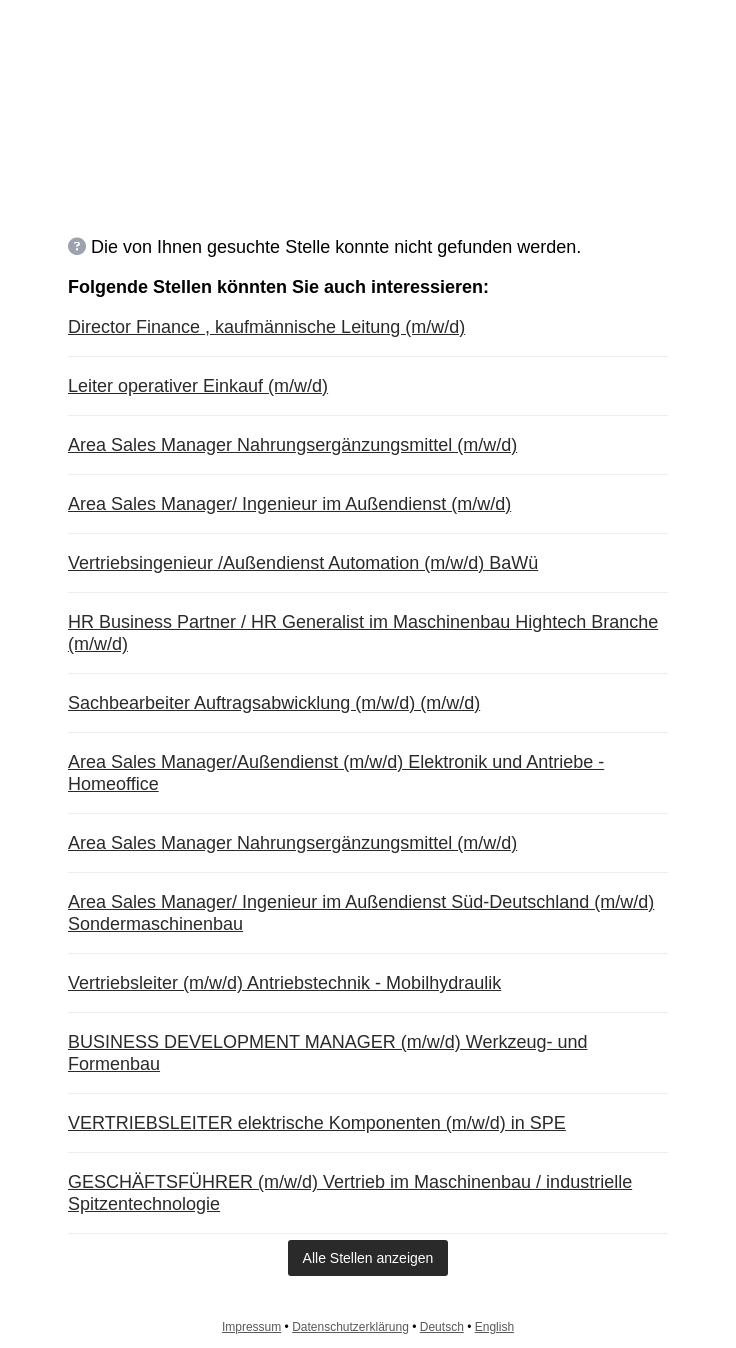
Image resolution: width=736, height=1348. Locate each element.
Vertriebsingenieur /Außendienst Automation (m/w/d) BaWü (303, 563)
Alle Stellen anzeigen (368, 1258)
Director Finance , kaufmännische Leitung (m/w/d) (266, 327)
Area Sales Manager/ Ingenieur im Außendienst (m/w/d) (289, 504)
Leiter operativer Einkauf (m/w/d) (198, 386)
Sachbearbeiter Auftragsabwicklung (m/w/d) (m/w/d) (274, 703)
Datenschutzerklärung (350, 1327)
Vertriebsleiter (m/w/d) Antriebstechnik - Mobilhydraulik (284, 983)
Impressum (251, 1327)
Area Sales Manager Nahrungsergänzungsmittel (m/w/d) (292, 445)
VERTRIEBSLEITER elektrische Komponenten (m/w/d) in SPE (317, 1123)
